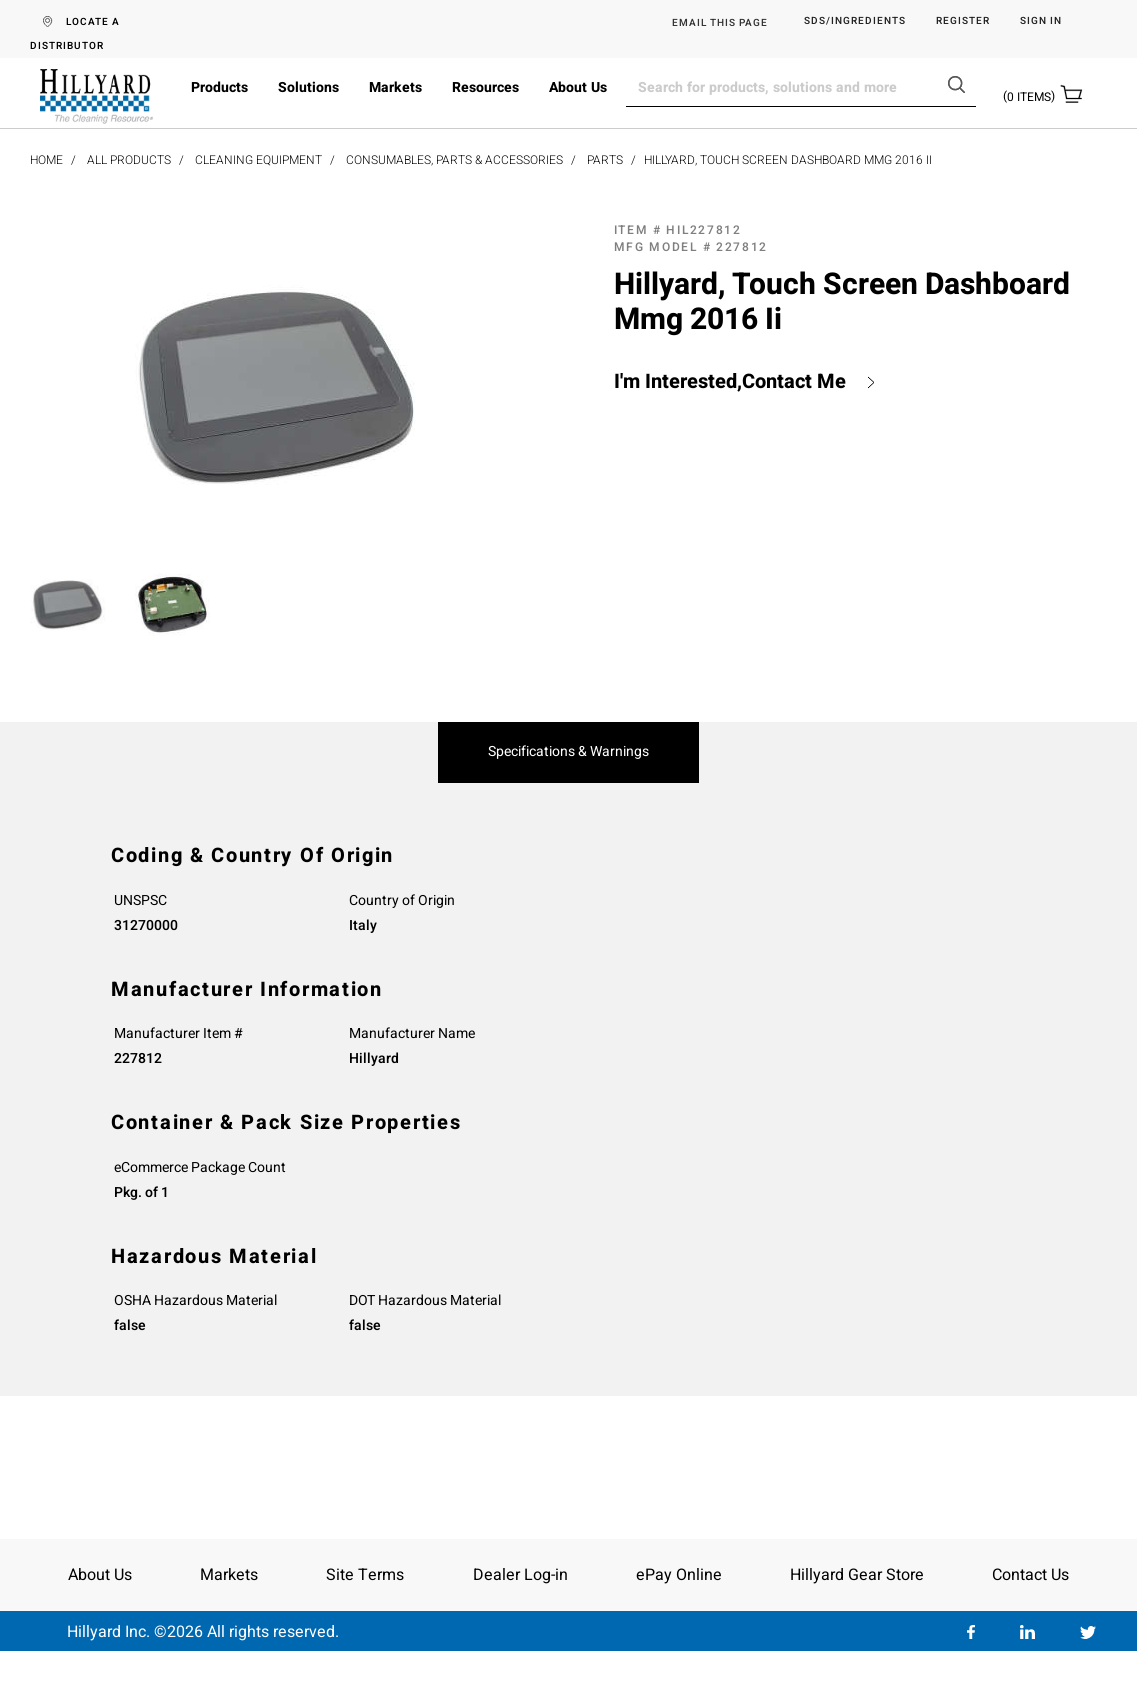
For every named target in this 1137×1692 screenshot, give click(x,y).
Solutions (308, 87)
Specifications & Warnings (568, 752)
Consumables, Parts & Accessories (454, 160)
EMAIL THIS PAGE (720, 23)
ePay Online (679, 1575)
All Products (129, 160)
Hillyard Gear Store (857, 1575)
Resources (485, 87)
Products (219, 87)
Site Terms (365, 1575)
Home (46, 160)
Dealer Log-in (520, 1575)
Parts (605, 160)
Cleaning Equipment (258, 160)
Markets (395, 87)
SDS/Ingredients (855, 21)
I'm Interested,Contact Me (730, 382)
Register (963, 21)
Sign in (1041, 21)
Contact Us (1030, 1575)
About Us (578, 87)
